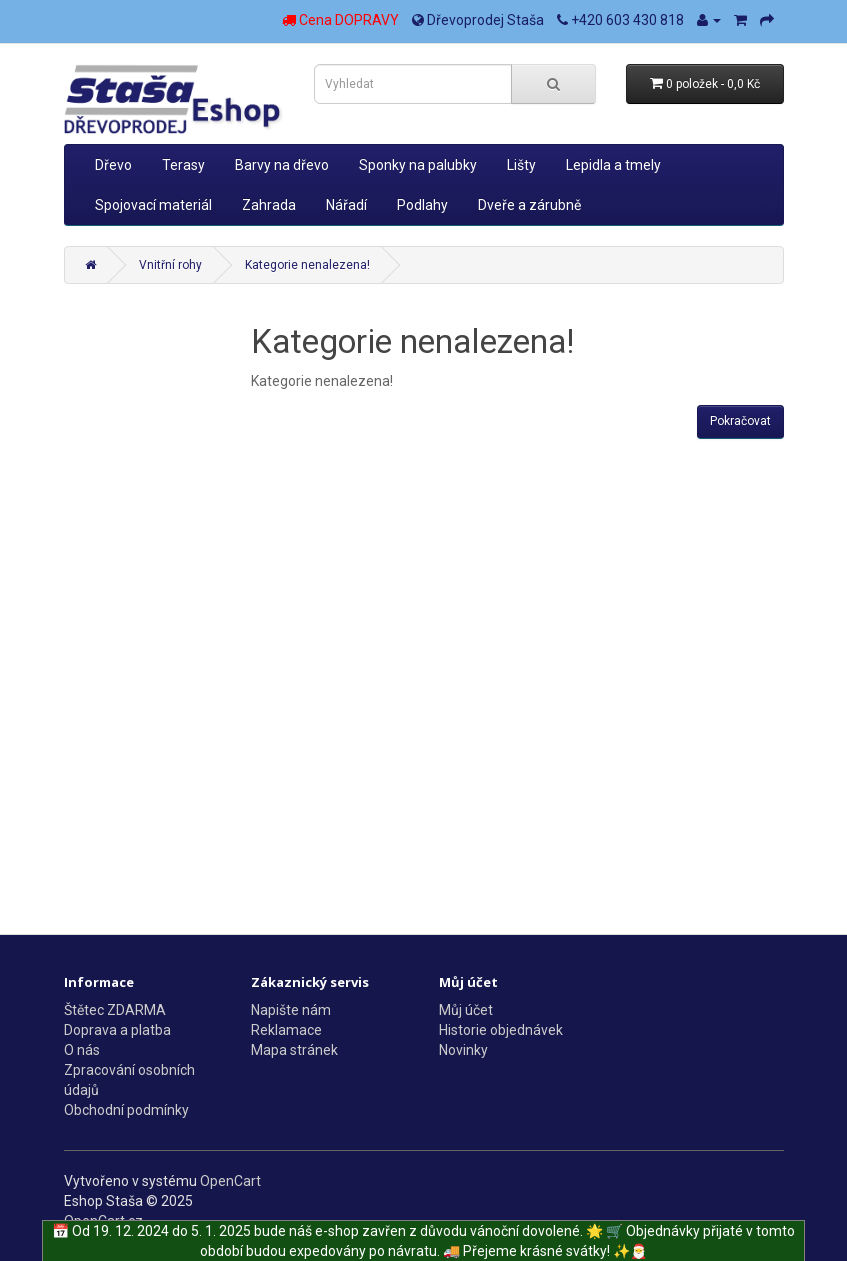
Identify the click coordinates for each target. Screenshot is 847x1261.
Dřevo (113, 165)
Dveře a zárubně (529, 205)
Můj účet (466, 1010)
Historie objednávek (501, 1030)
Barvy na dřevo (282, 165)
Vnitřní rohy (170, 265)
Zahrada (269, 205)
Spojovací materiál (153, 205)
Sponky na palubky (418, 165)
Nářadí (346, 205)
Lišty (521, 165)
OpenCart (230, 1181)
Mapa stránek (294, 1050)
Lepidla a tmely (613, 165)
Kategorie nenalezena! (307, 265)
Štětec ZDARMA (115, 1010)
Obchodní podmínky (126, 1110)
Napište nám (291, 1010)
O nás (82, 1050)
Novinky (463, 1050)
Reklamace (286, 1030)
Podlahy (422, 205)
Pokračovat (740, 421)
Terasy (183, 165)
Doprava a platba (117, 1030)
